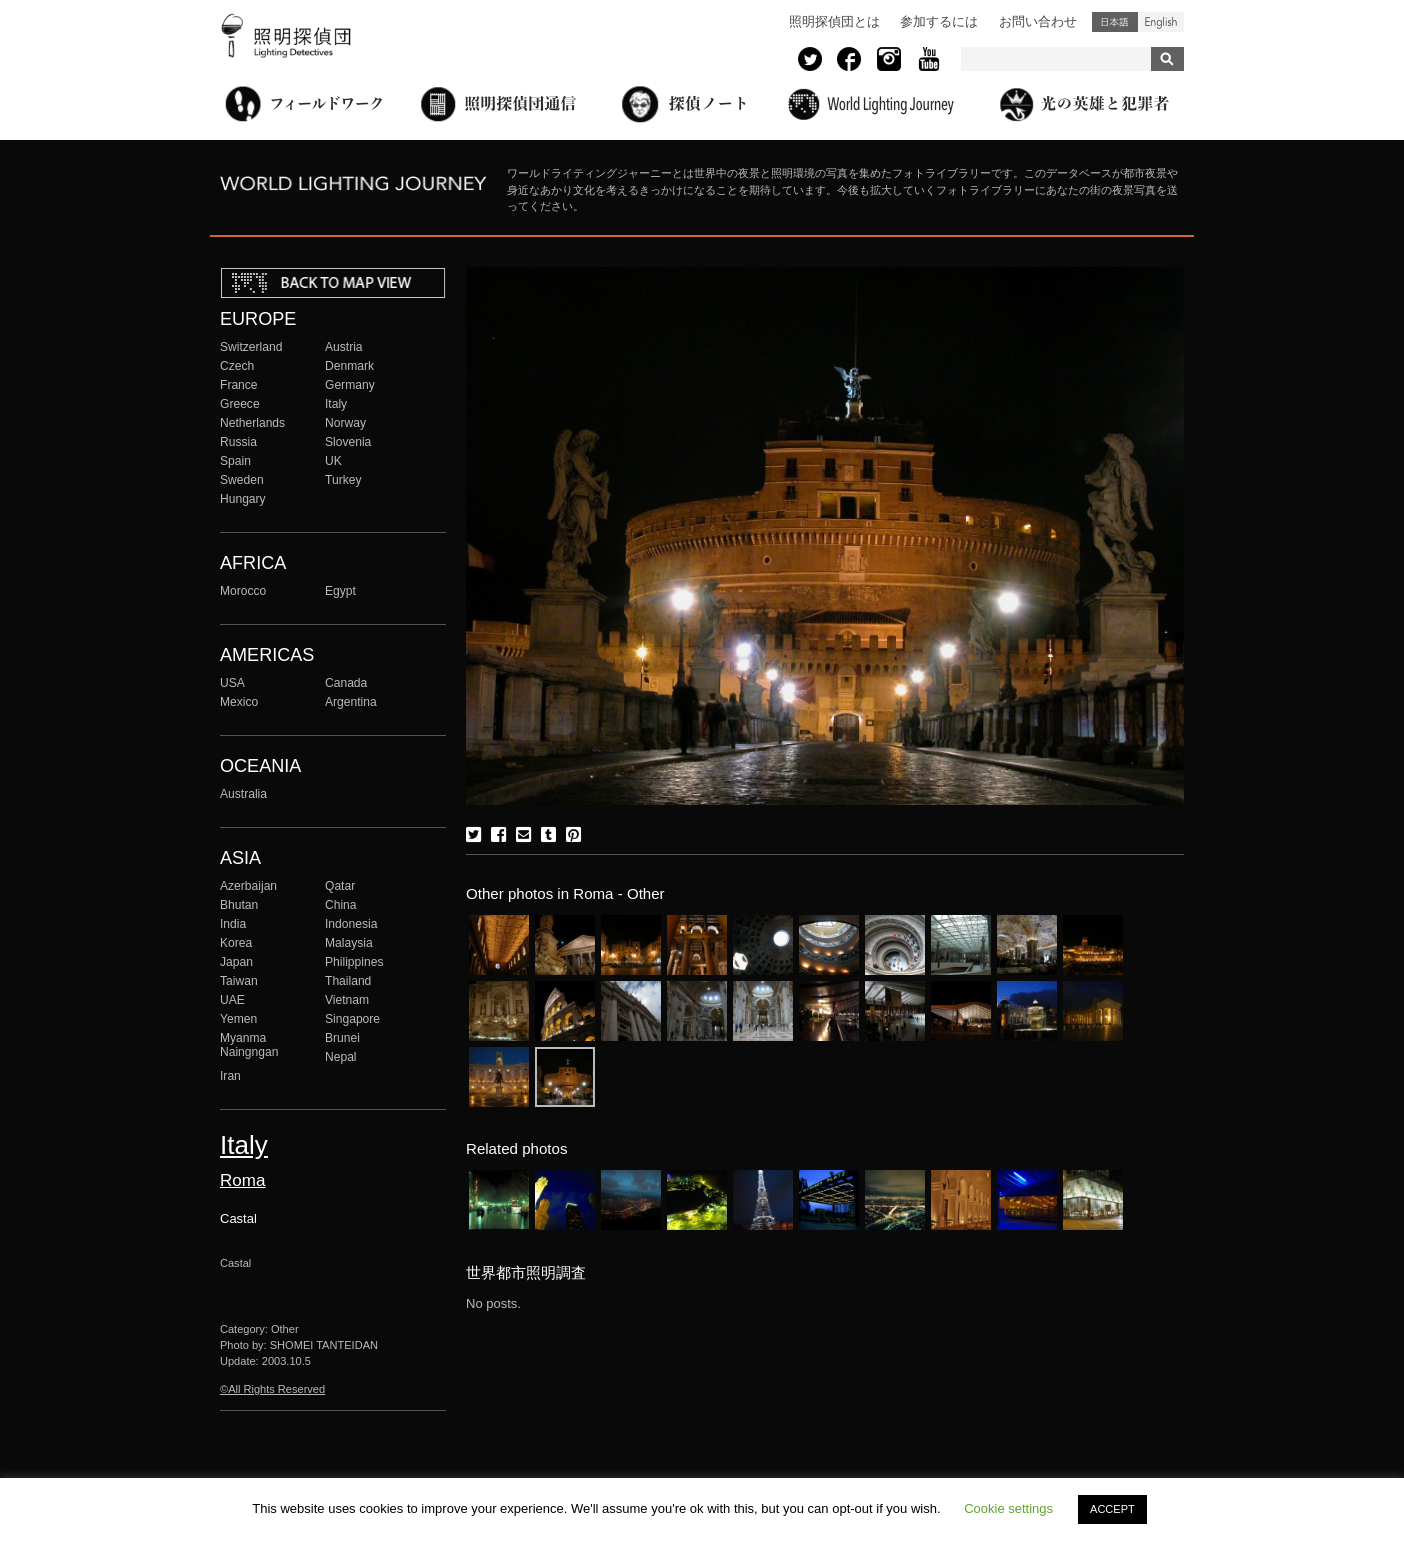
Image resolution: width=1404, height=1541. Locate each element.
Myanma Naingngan (249, 1045)
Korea (236, 943)
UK (333, 461)
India (233, 924)
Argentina (351, 702)
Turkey (343, 480)
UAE (232, 1000)
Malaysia (349, 943)
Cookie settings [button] (1008, 1508)
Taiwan (239, 981)
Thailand (348, 981)
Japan (236, 962)
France (239, 385)
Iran (230, 1076)
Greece (240, 404)
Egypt (340, 591)
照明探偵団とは (834, 21)
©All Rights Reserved (272, 1389)
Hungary (243, 499)
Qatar (340, 886)
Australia (243, 794)
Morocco (243, 591)
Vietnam (347, 1000)
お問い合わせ (1038, 21)
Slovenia (348, 442)
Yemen (238, 1019)
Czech (237, 366)
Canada (346, 683)
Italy (336, 404)
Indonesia (351, 924)
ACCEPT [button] (1112, 1509)
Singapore (352, 1019)
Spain (235, 461)
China (341, 905)
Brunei (342, 1038)
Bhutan (239, 905)
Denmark (349, 366)
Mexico (239, 702)
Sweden (242, 480)
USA (232, 683)
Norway (345, 423)
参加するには (939, 21)
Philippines (354, 962)
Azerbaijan (248, 886)
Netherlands (252, 423)
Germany (350, 385)
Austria (344, 347)
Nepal (341, 1057)
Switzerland (251, 347)
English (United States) (1161, 22)
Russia (238, 442)
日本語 (1115, 22)
